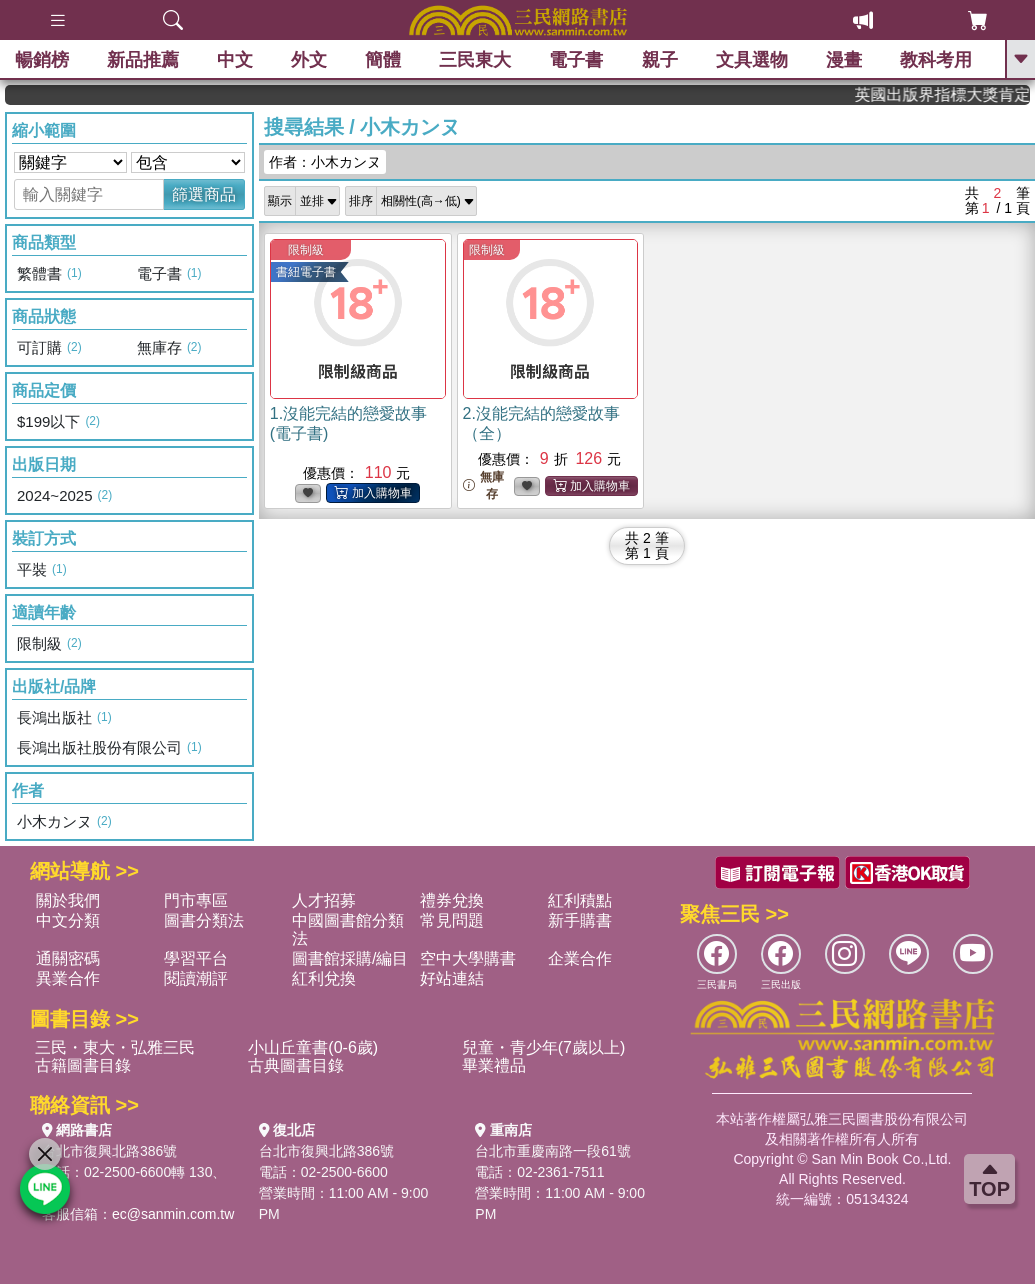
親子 (660, 60)
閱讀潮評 (196, 978)
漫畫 (844, 60)
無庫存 (483, 485)
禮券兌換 (452, 900)
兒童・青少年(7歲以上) (544, 1047)
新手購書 (580, 920)
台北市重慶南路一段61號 (553, 1151)
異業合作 (68, 978)
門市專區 (196, 900)
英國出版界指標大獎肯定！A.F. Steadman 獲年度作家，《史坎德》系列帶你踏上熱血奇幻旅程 (963, 94)
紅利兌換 (324, 978)
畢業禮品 (494, 1065)
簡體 (383, 60)
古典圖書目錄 (296, 1065)
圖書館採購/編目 (350, 958)
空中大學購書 (468, 958)
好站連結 (452, 978)
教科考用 (936, 60)
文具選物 (752, 60)
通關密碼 (68, 958)
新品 (143, 60)
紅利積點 (580, 900)
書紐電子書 (306, 272)
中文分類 (68, 920)
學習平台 (196, 958)
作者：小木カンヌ (325, 162)
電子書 (577, 60)
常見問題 (452, 920)
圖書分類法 (204, 920)
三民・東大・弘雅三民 (115, 1047)
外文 (309, 60)
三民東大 (475, 60)
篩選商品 (204, 194)
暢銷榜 (42, 60)
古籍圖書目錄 (83, 1065)
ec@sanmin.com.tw (173, 1214)
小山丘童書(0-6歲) (313, 1047)
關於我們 (68, 900)
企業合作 (580, 958)
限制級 (306, 250)
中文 (235, 60)
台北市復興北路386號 (109, 1151)
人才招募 (324, 900)
